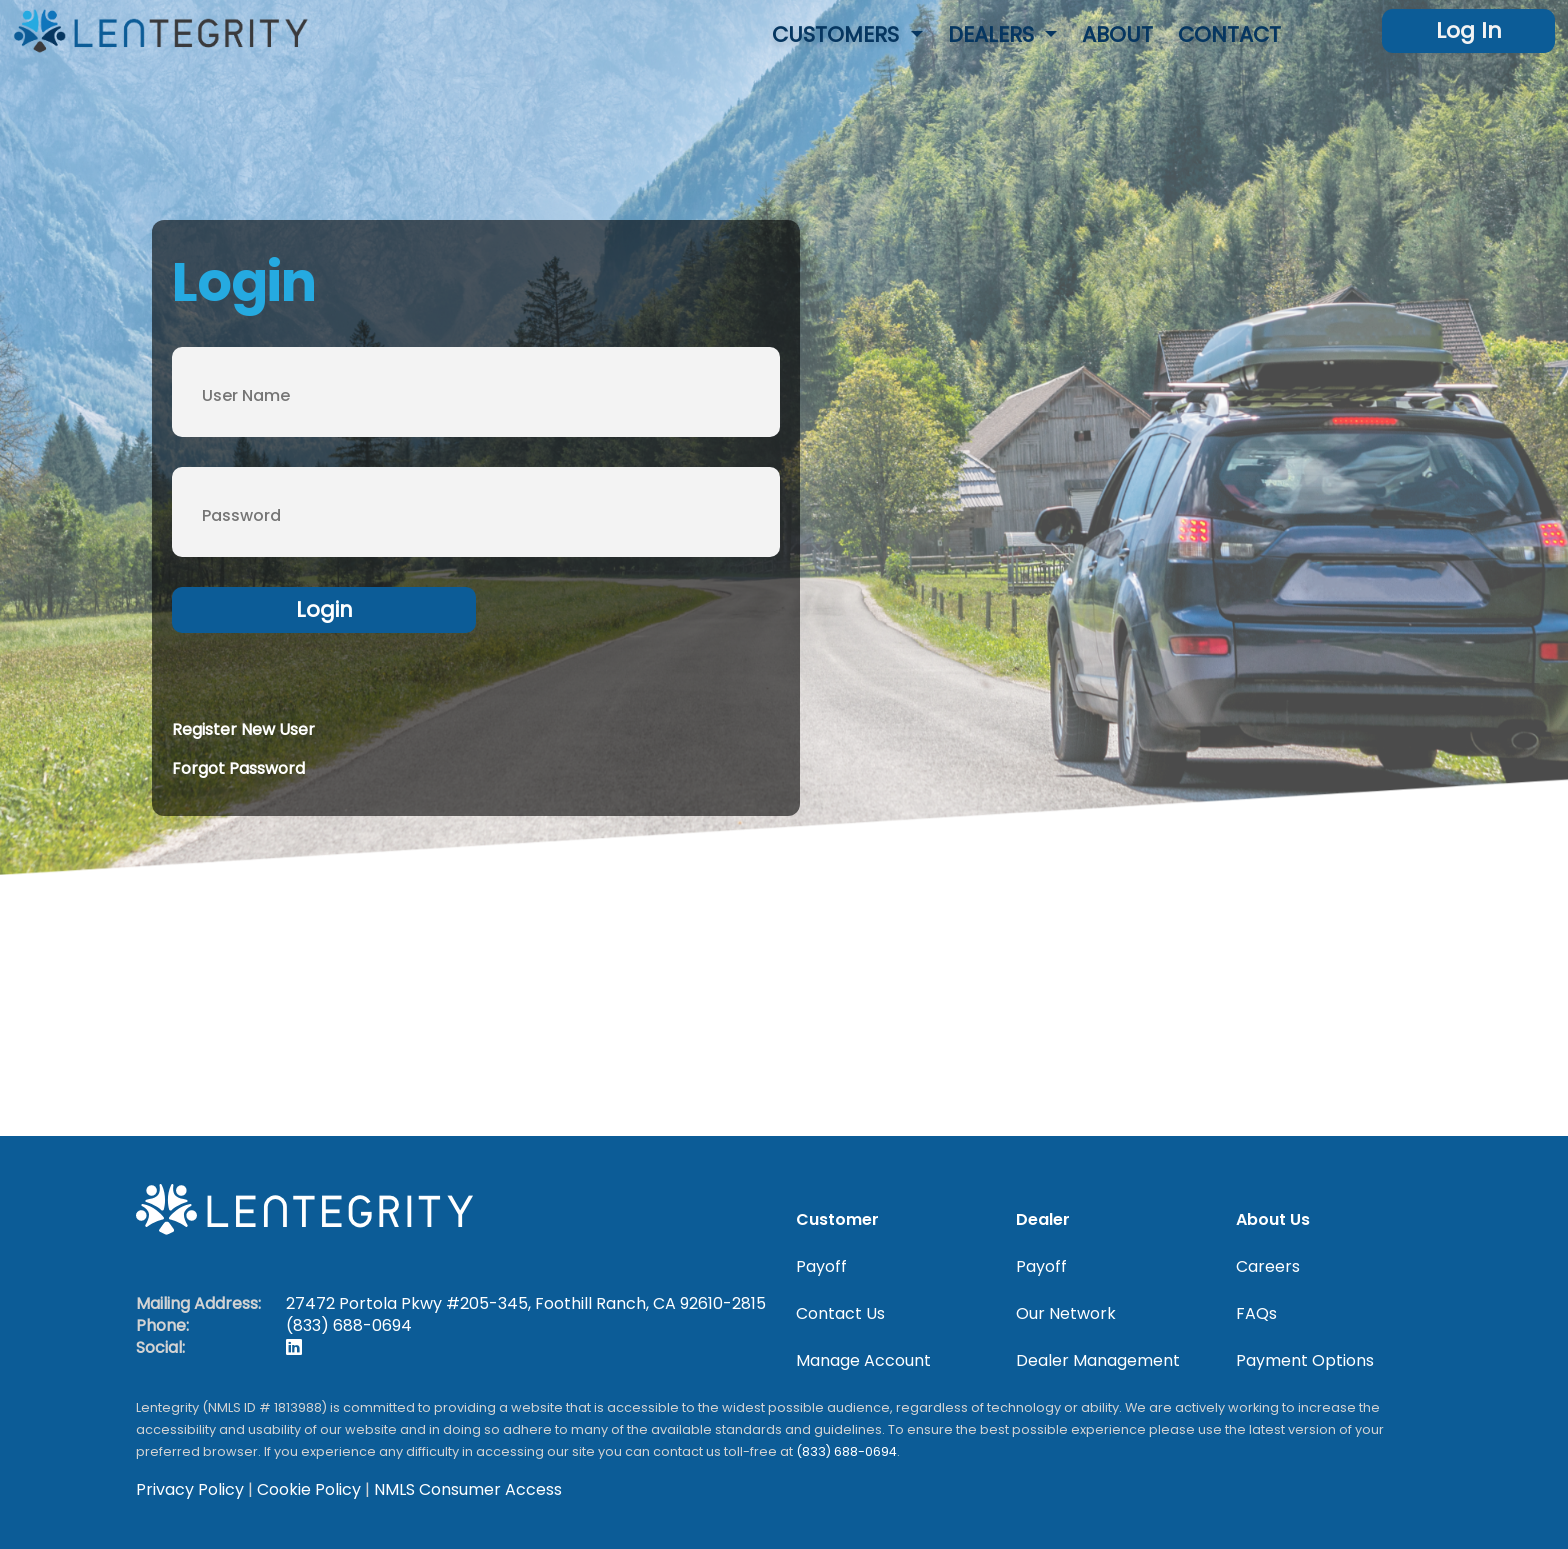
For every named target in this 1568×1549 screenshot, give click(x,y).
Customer (837, 1220)
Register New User (243, 729)
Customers (838, 34)
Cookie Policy (309, 1489)
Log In (1469, 30)
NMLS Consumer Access (468, 1489)
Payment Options (1305, 1361)
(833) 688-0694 (349, 1325)
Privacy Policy (190, 1489)
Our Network (1066, 1314)
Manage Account (863, 1361)
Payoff (821, 1267)
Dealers (994, 34)
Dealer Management (1098, 1361)
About (1117, 34)
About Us (1273, 1220)
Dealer (1043, 1220)
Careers (1268, 1267)
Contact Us (840, 1314)
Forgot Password (238, 768)
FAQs (1256, 1314)
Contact (1229, 34)
